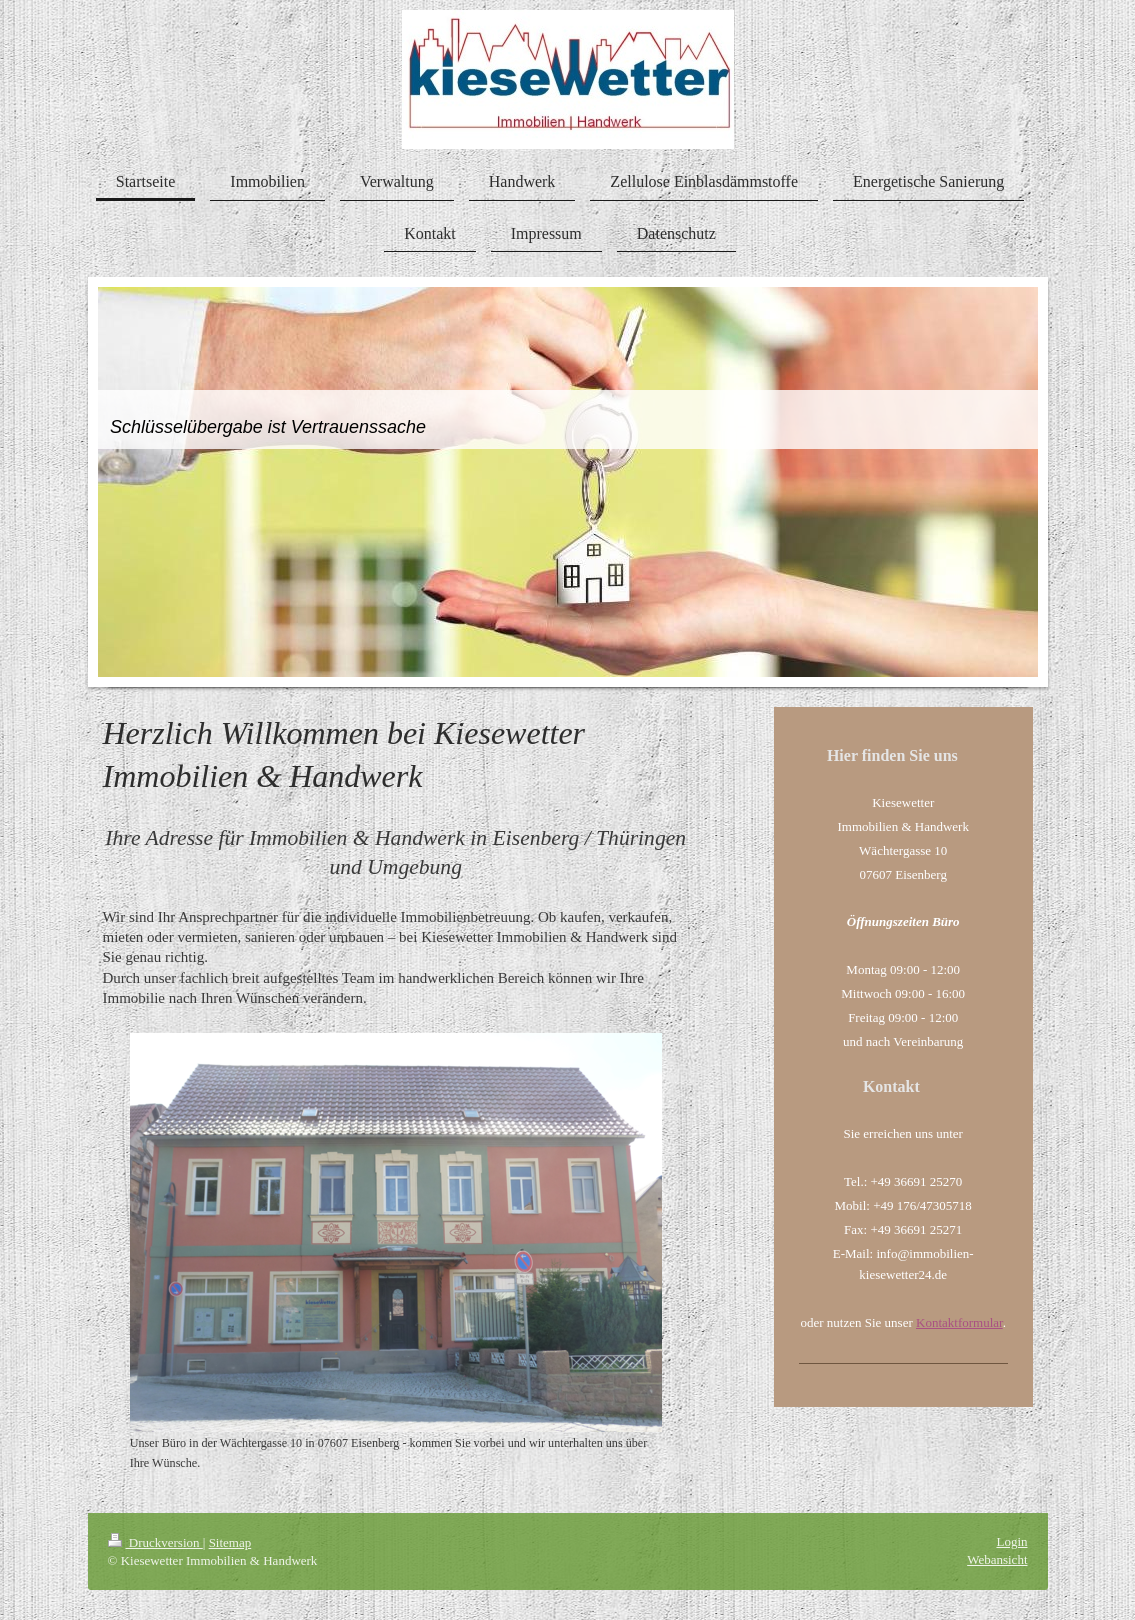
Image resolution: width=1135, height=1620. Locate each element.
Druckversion (155, 1542)
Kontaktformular (959, 1322)
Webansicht (997, 1559)
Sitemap (230, 1542)
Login (1011, 1541)
